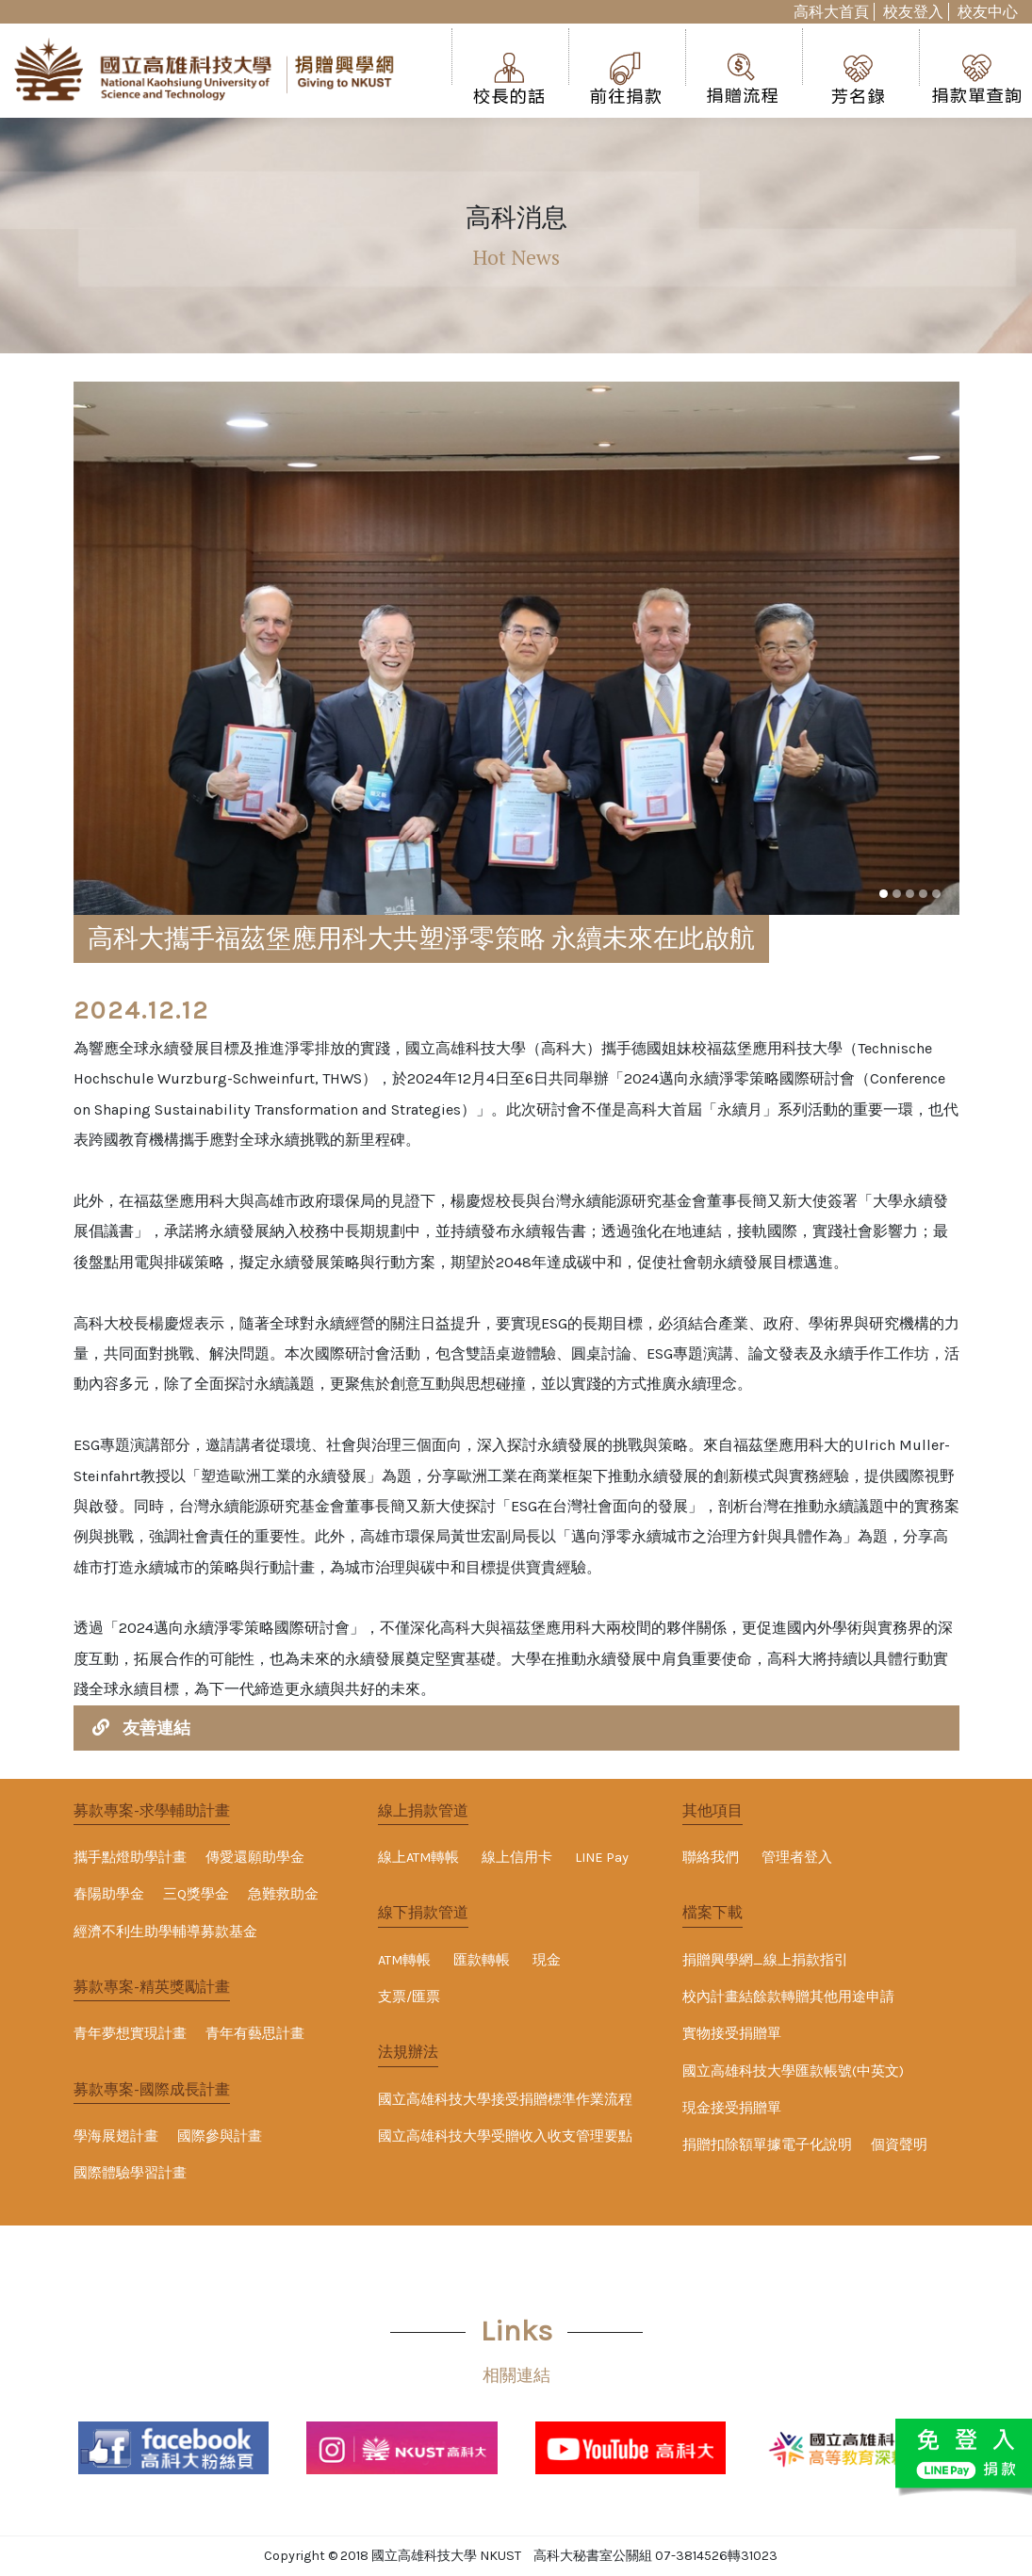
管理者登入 (797, 1858)
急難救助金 (283, 1894)
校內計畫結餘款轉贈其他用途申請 (788, 1997)
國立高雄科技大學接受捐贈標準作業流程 (505, 2100)
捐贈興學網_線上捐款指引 (765, 1960)
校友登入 (913, 12)
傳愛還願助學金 (254, 1858)
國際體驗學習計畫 (130, 2173)
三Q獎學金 (196, 1894)
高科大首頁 (831, 12)
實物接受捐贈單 (731, 2034)
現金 (546, 1960)
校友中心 (988, 12)
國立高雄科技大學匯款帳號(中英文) (793, 2071)
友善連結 (156, 1728)
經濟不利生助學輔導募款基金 (165, 1932)
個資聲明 (899, 2145)
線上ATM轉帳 (418, 1858)
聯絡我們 (710, 1858)
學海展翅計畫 (116, 2136)
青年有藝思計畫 (254, 2034)
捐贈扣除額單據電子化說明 (767, 2145)
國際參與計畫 (219, 2136)
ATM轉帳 (404, 1960)
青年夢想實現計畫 (130, 2034)
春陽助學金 (109, 1894)
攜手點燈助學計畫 (130, 1858)
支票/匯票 (409, 1997)
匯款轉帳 (481, 1960)
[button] (883, 893)
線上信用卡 (517, 1858)
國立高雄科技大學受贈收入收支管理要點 (505, 2136)
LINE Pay (602, 1858)
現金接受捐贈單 (731, 2108)
